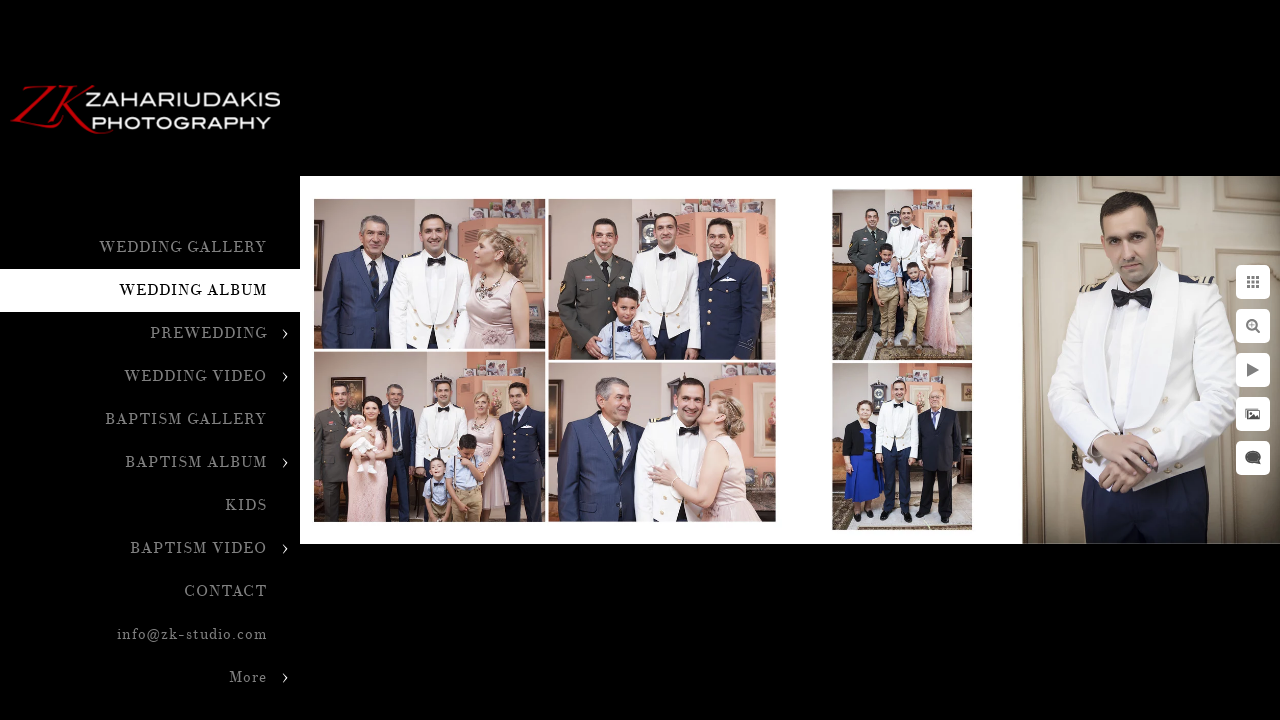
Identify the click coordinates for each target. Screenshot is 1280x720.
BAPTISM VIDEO (198, 548)
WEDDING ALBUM (193, 290)
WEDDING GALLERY (183, 247)
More (248, 677)
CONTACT (225, 591)
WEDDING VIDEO (195, 376)
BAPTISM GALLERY (186, 419)
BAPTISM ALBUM (196, 462)
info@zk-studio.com (192, 634)
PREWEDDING (208, 333)
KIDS (246, 505)
